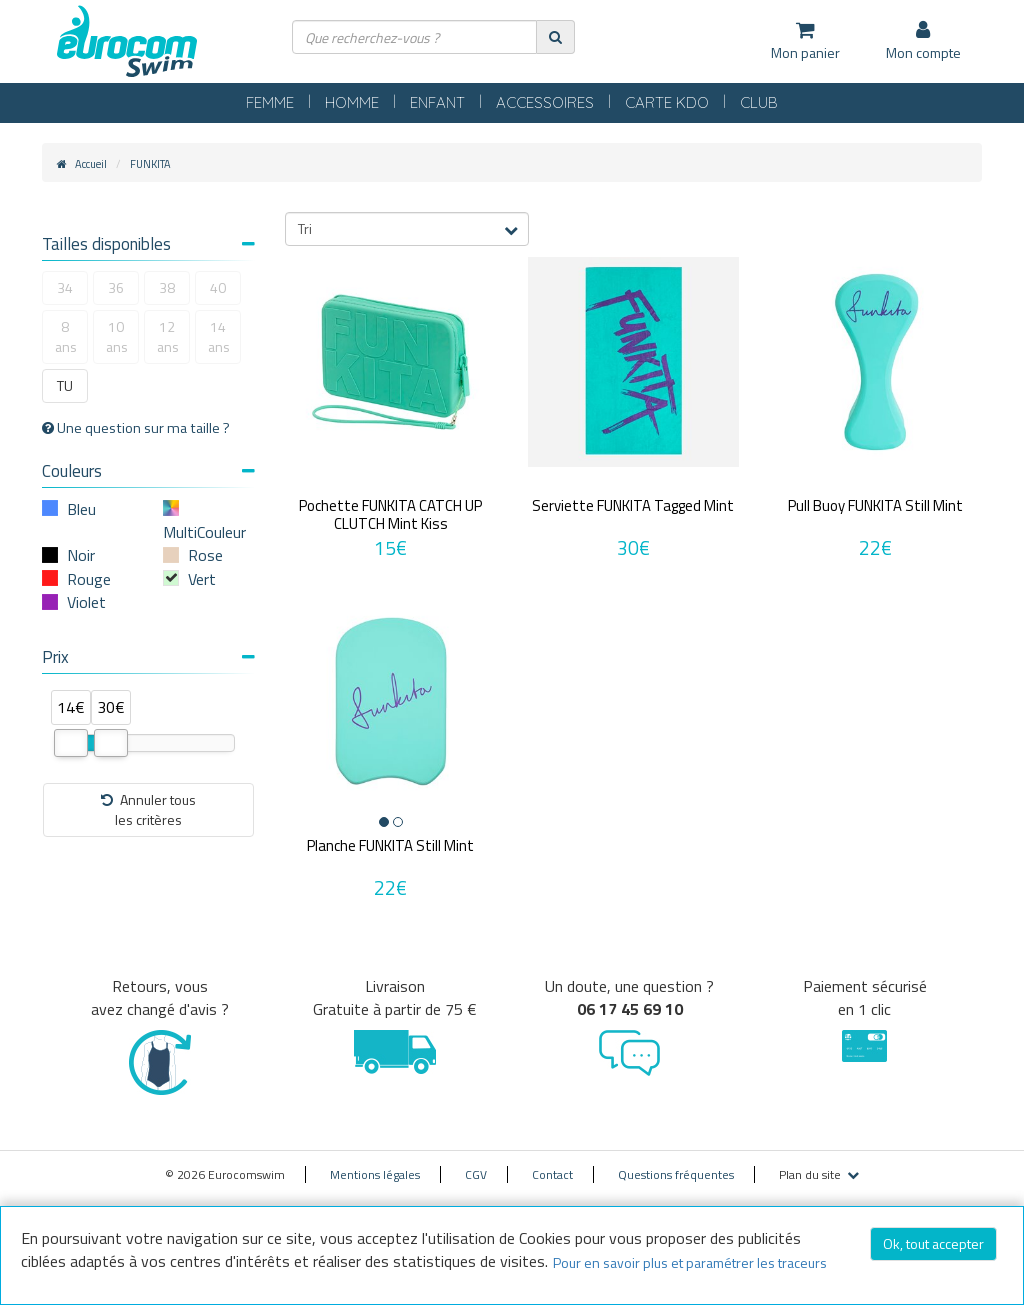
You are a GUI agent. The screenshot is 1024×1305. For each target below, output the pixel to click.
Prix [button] (148, 657)
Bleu (81, 509)
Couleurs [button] (148, 471)
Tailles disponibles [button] (148, 244)
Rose (205, 555)
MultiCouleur (204, 532)
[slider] (71, 743)
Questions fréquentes (676, 1174)
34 (65, 287)
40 (218, 287)
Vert (202, 579)
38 (167, 287)
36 (116, 287)
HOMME (352, 102)
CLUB (759, 102)
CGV (476, 1174)
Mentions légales (375, 1174)
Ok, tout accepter (933, 1243)
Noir (81, 555)
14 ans (219, 336)
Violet (86, 602)
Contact (552, 1174)
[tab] (148, 246)
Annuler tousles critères (148, 809)
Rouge (89, 579)
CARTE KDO (667, 102)
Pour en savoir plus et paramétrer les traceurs (690, 1262)
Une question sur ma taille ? (136, 428)
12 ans (168, 336)
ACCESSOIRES (545, 102)
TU (65, 385)
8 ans (66, 336)
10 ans (117, 336)
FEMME (270, 102)
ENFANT (437, 102)
